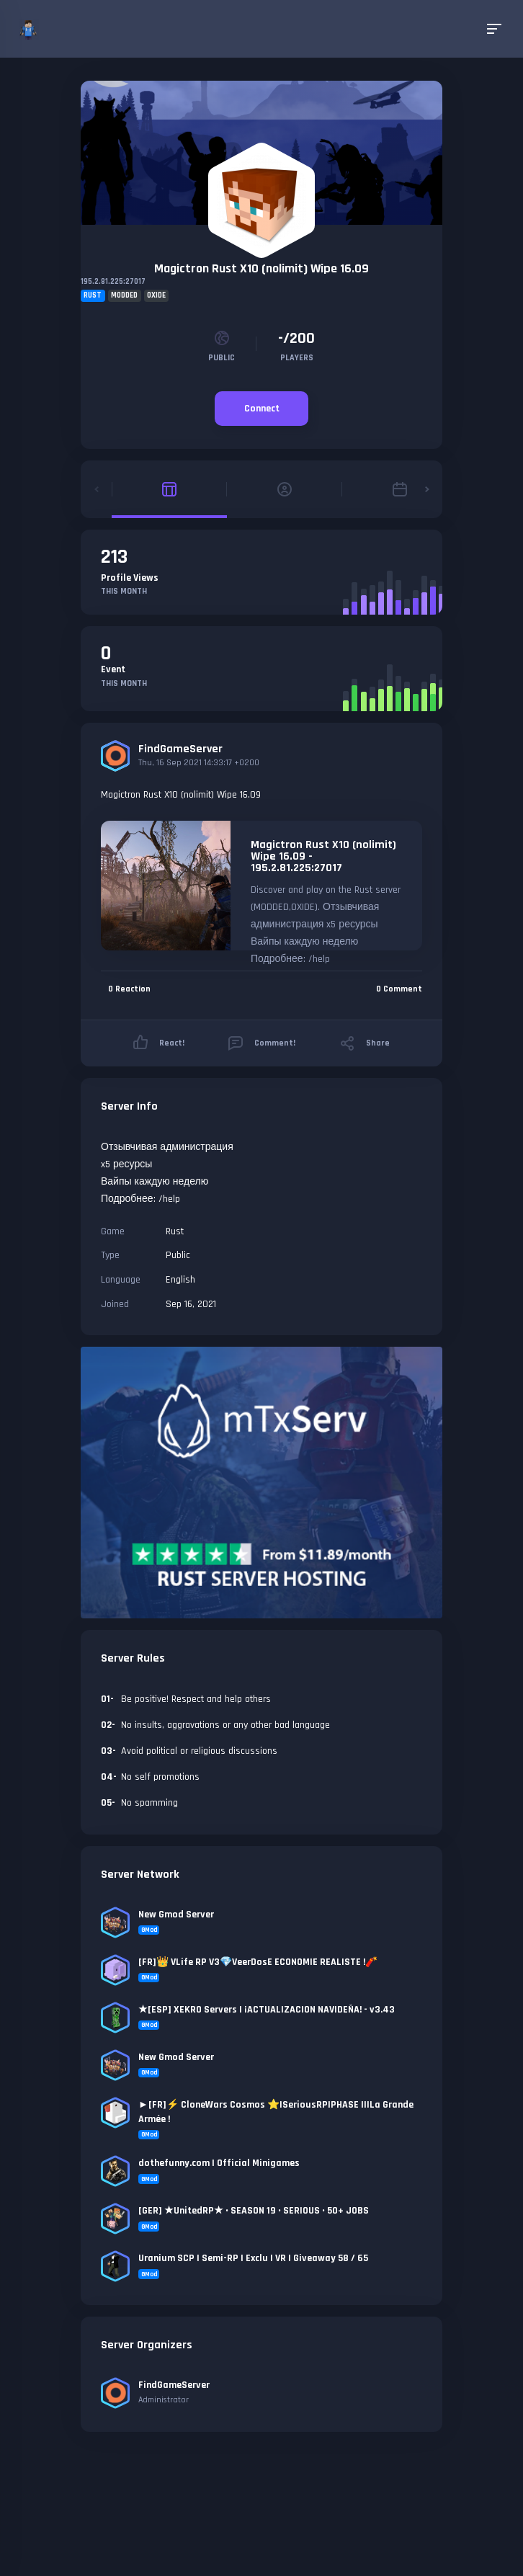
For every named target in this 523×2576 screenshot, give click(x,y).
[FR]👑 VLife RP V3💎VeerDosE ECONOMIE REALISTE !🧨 (257, 1962)
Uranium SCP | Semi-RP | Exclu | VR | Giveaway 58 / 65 (253, 2258)
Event (113, 669)
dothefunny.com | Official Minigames (219, 2163)
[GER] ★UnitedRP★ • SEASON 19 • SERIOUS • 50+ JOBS (253, 2210)
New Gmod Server (176, 1914)
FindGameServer (180, 749)
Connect (262, 408)
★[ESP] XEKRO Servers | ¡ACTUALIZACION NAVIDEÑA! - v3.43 (266, 2009)
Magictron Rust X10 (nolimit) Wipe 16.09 (261, 268)
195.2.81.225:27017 (113, 282)
